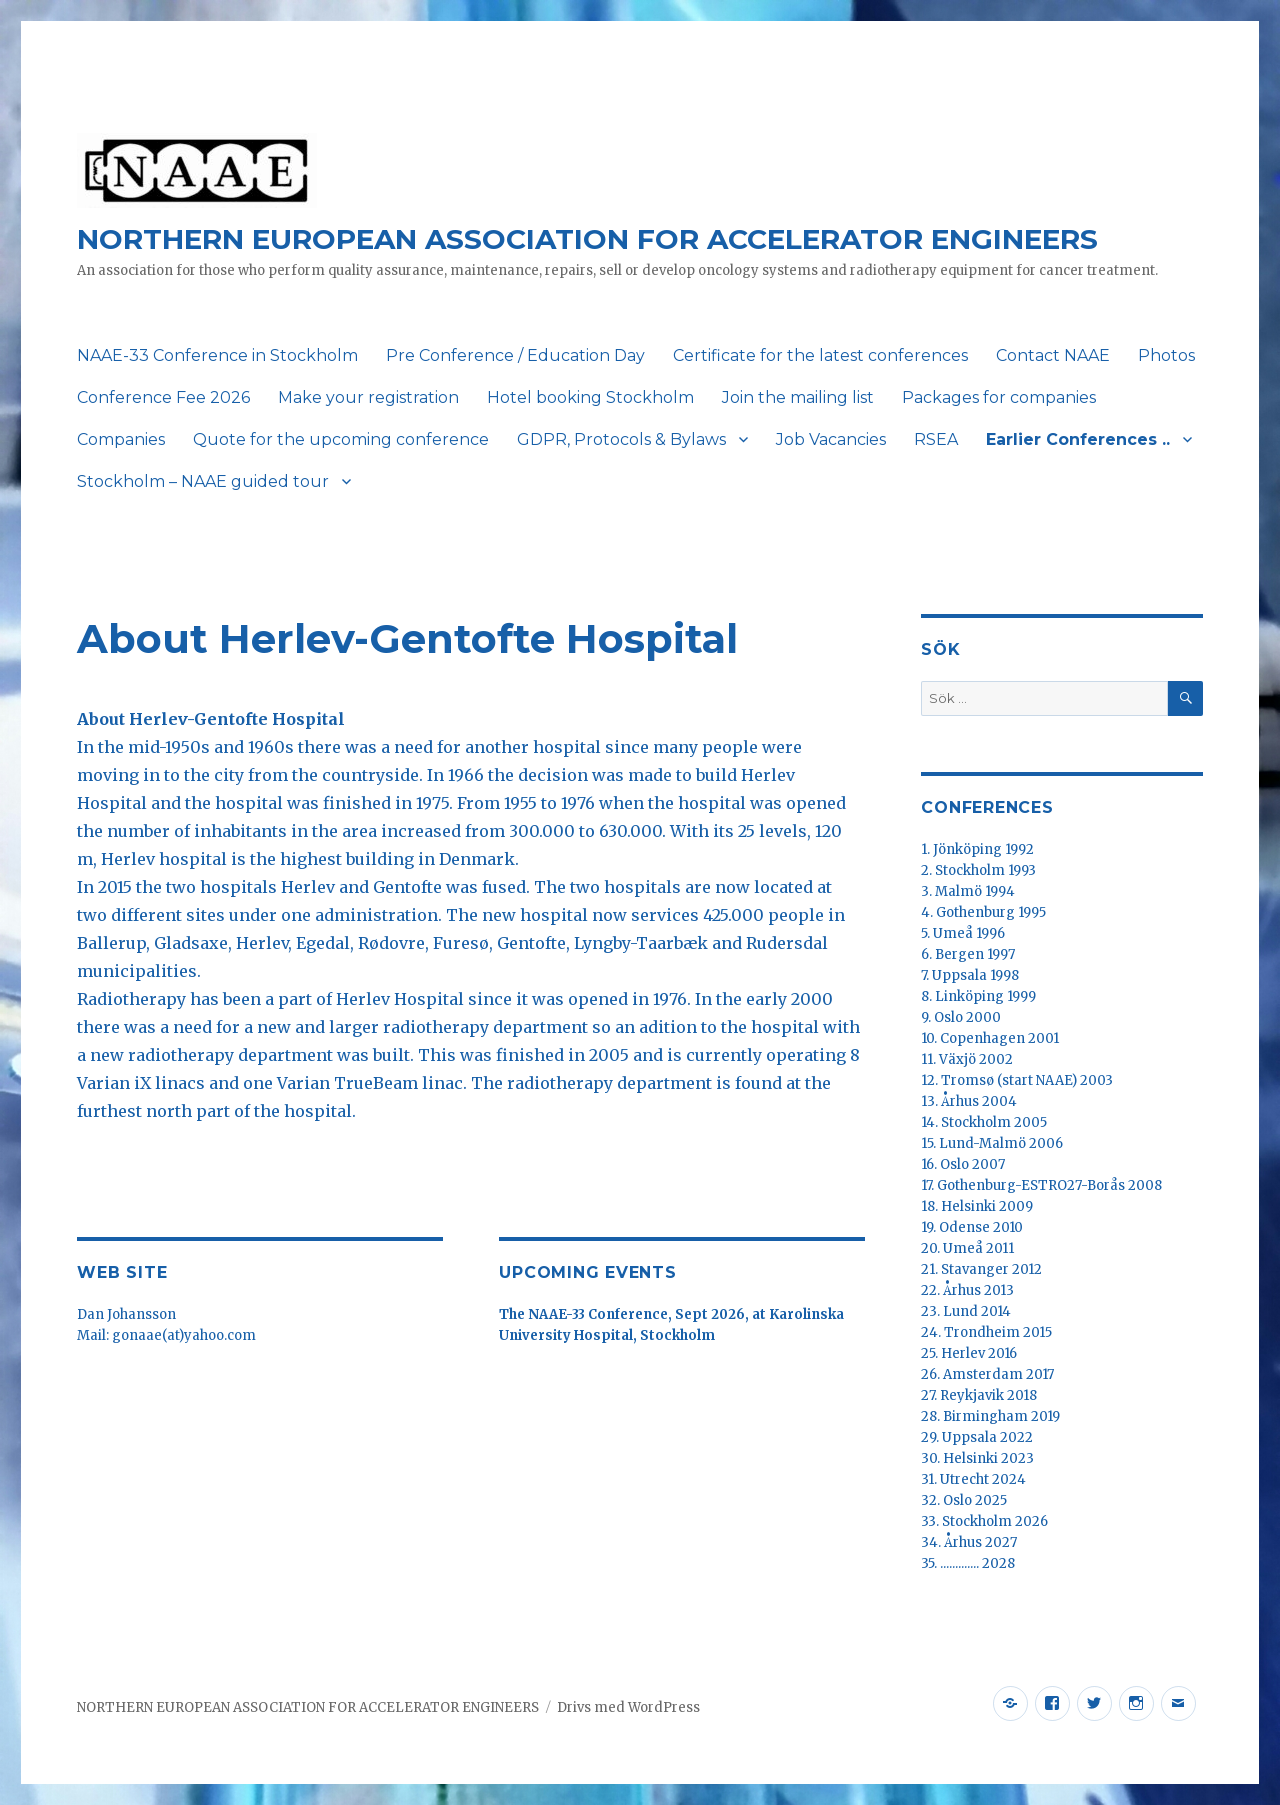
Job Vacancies (831, 439)
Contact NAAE (1053, 355)
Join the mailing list (798, 397)
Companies (121, 439)
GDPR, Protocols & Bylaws (621, 439)
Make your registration (368, 397)
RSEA (936, 439)
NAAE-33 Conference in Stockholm (217, 355)
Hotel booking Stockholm (590, 397)
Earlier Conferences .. (1078, 439)
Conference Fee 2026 (163, 397)
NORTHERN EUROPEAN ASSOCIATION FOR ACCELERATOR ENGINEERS (587, 239)
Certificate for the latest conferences (820, 355)
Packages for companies (999, 397)
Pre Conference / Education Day (515, 355)
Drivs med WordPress (628, 1707)
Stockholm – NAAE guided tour (203, 481)
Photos (1166, 355)
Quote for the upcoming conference (341, 439)
